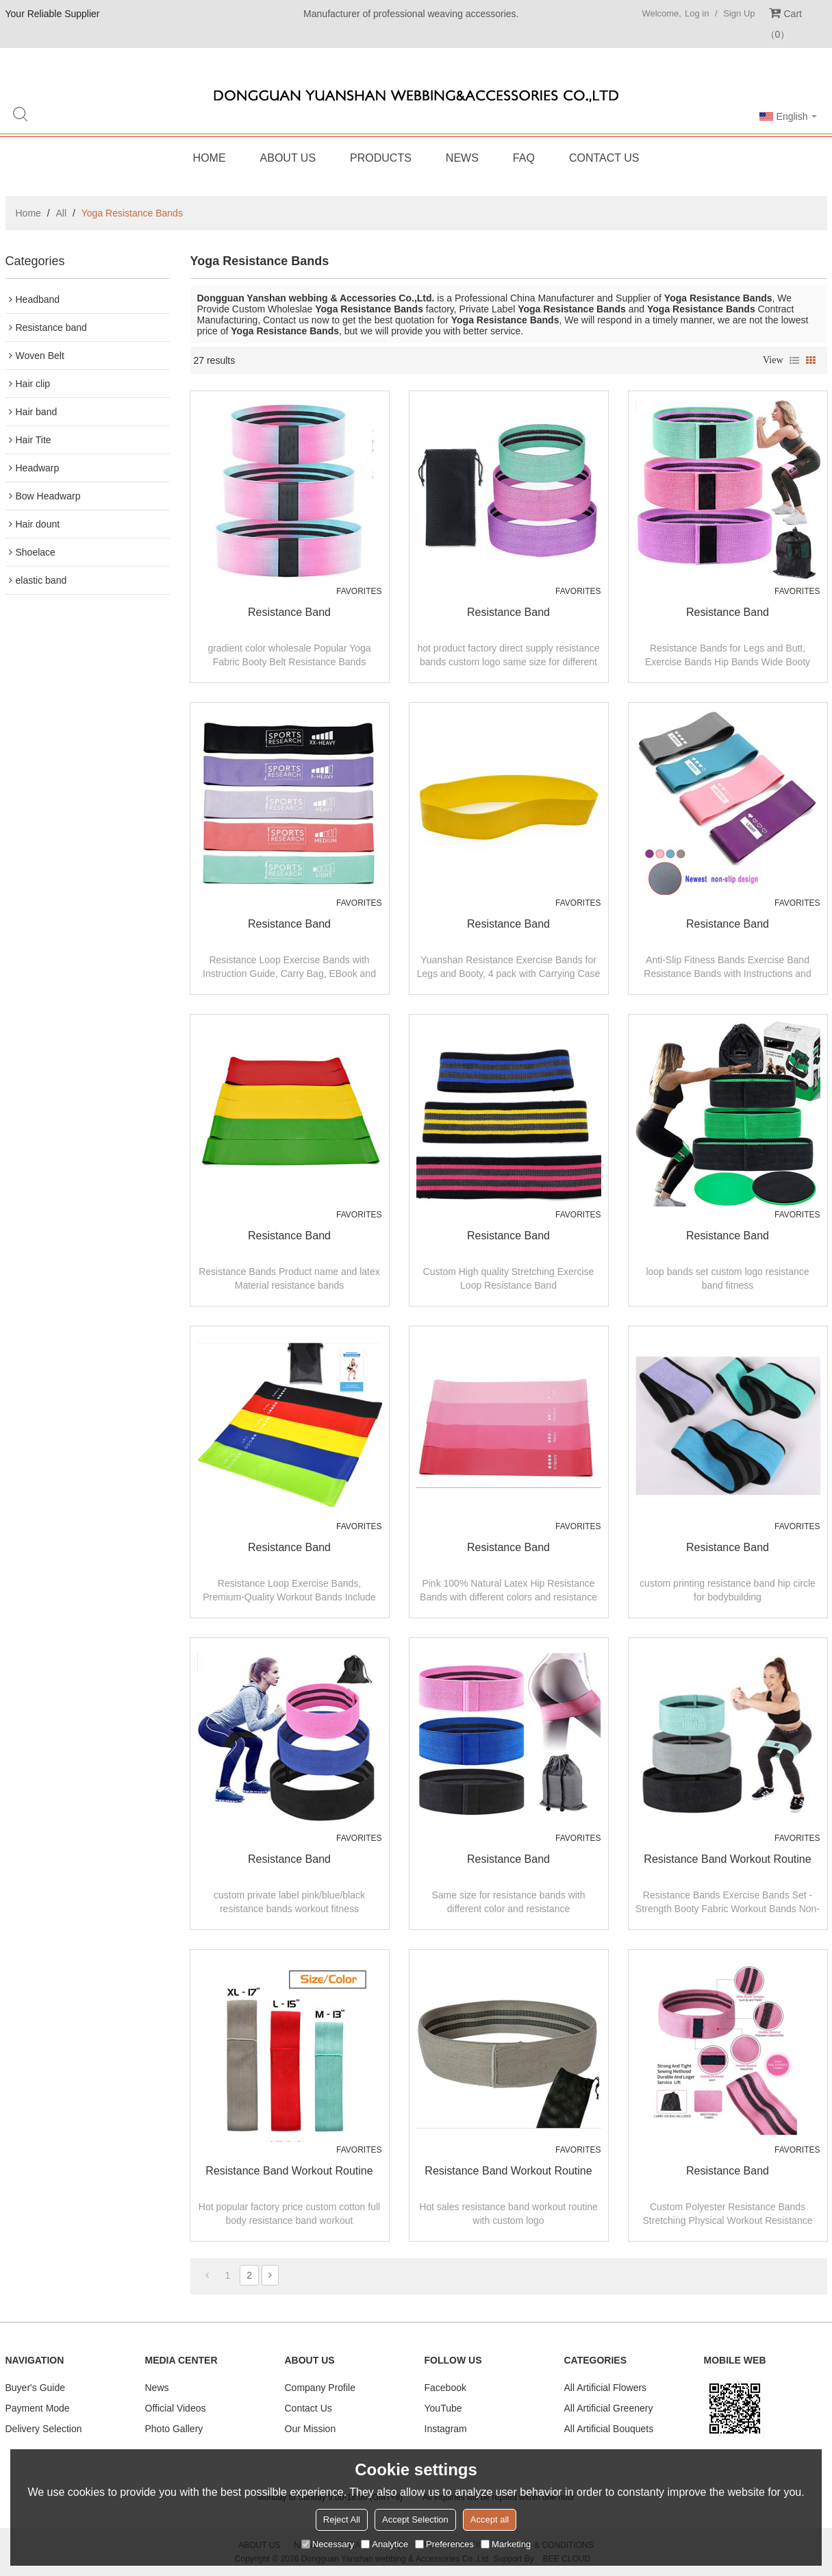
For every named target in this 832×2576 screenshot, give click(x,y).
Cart (784, 24)
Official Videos (175, 2408)
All (61, 213)
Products (381, 158)
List (794, 360)
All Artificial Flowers (605, 2387)
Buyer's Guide (35, 2387)
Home (209, 158)
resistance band (289, 612)
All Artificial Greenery (608, 2408)
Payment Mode (37, 2408)
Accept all (489, 2519)
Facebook (445, 2387)
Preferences (444, 2544)
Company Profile (320, 2387)
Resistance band (727, 2171)
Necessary (327, 2544)
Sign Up (739, 13)
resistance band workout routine (727, 1859)
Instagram (446, 2428)
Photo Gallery (174, 2428)
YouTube (443, 2408)
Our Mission (310, 2428)
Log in (697, 13)
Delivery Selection (43, 2428)
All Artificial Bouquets (609, 2428)
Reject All (341, 2519)
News (462, 158)
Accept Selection (415, 2519)
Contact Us (604, 158)
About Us (288, 158)
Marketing (506, 2544)
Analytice (384, 2544)
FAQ (524, 158)
